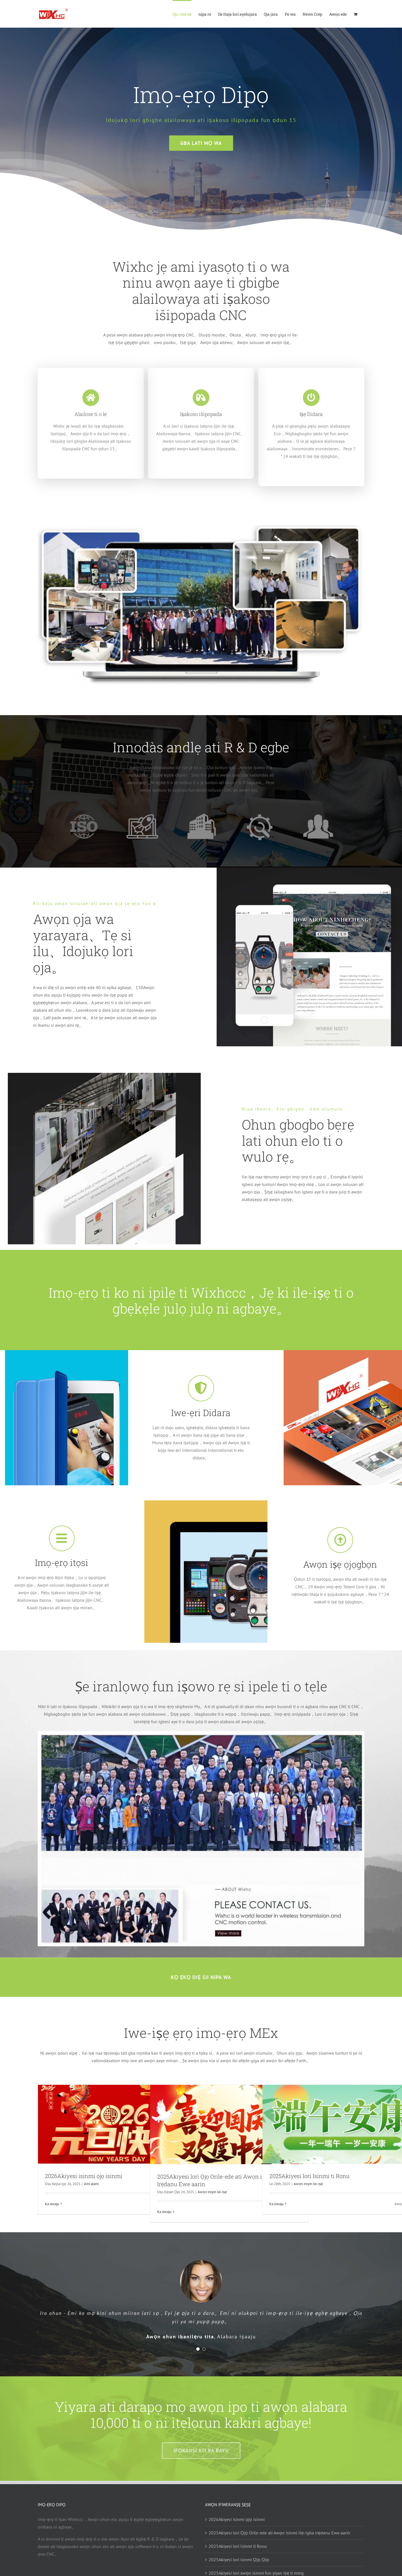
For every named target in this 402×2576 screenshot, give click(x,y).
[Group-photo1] (201, 522)
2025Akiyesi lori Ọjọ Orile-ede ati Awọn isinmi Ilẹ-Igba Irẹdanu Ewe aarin (279, 2533)
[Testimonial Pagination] (198, 2349)
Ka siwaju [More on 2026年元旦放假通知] (52, 2204)
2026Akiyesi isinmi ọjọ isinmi (83, 2175)
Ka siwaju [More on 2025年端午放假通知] (276, 2204)
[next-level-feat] (201, 1738)
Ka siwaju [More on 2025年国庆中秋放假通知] (164, 2211)
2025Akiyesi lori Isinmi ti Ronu (309, 2175)
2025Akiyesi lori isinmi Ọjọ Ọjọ (239, 2559)
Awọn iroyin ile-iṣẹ (212, 2192)
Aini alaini (91, 2183)
